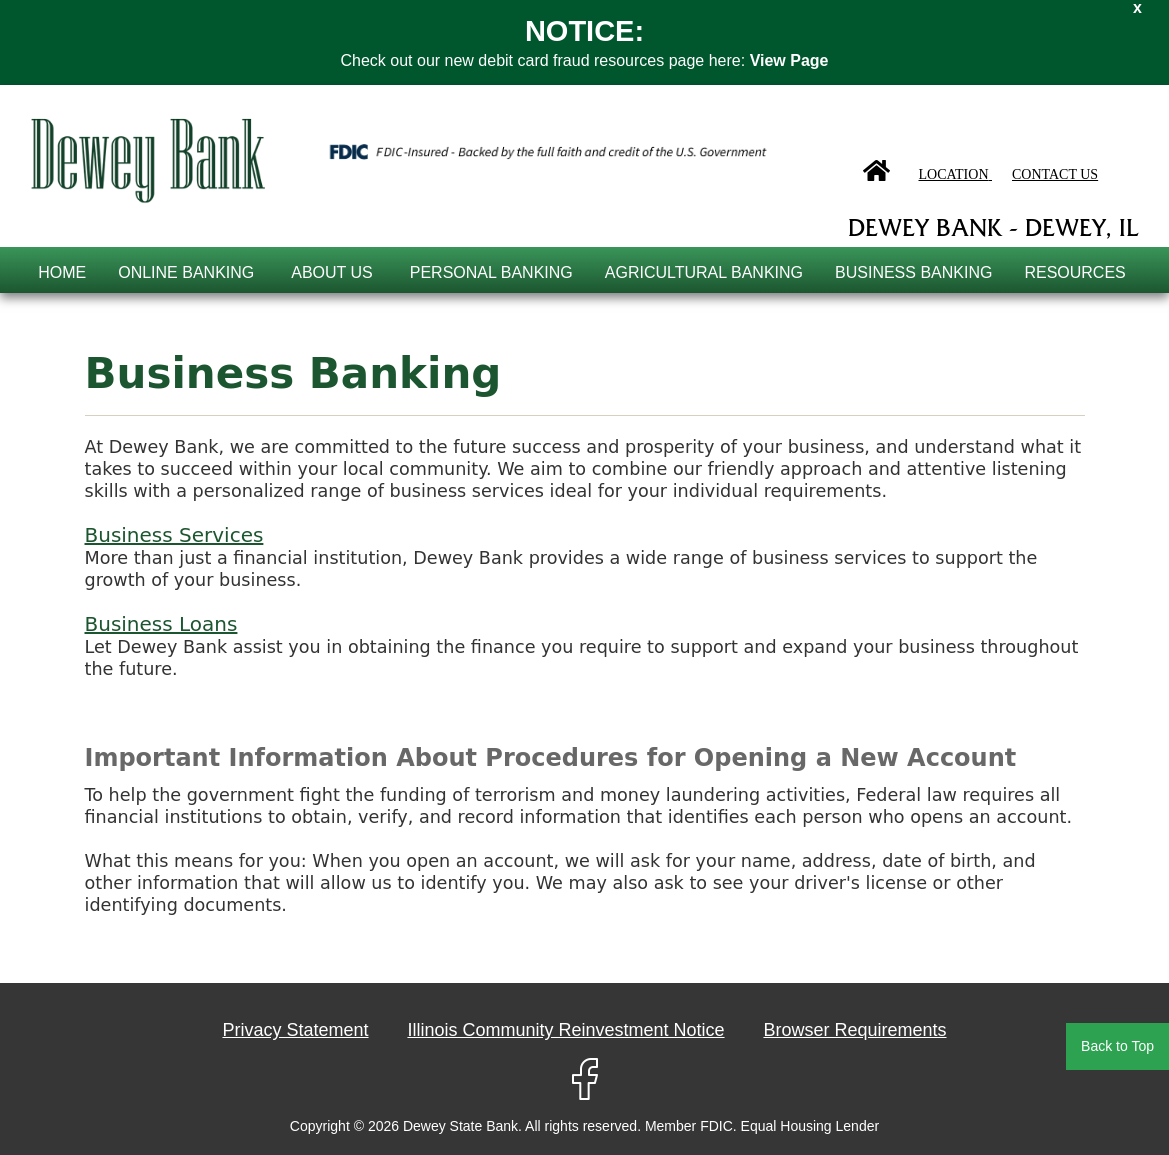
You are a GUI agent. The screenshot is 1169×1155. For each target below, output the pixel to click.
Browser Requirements (854, 1030)
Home (62, 272)
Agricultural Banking (704, 272)
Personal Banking (491, 272)
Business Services (174, 535)
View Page (789, 60)
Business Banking (913, 272)
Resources (1074, 272)
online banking (186, 272)
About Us (332, 272)
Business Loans (161, 624)
